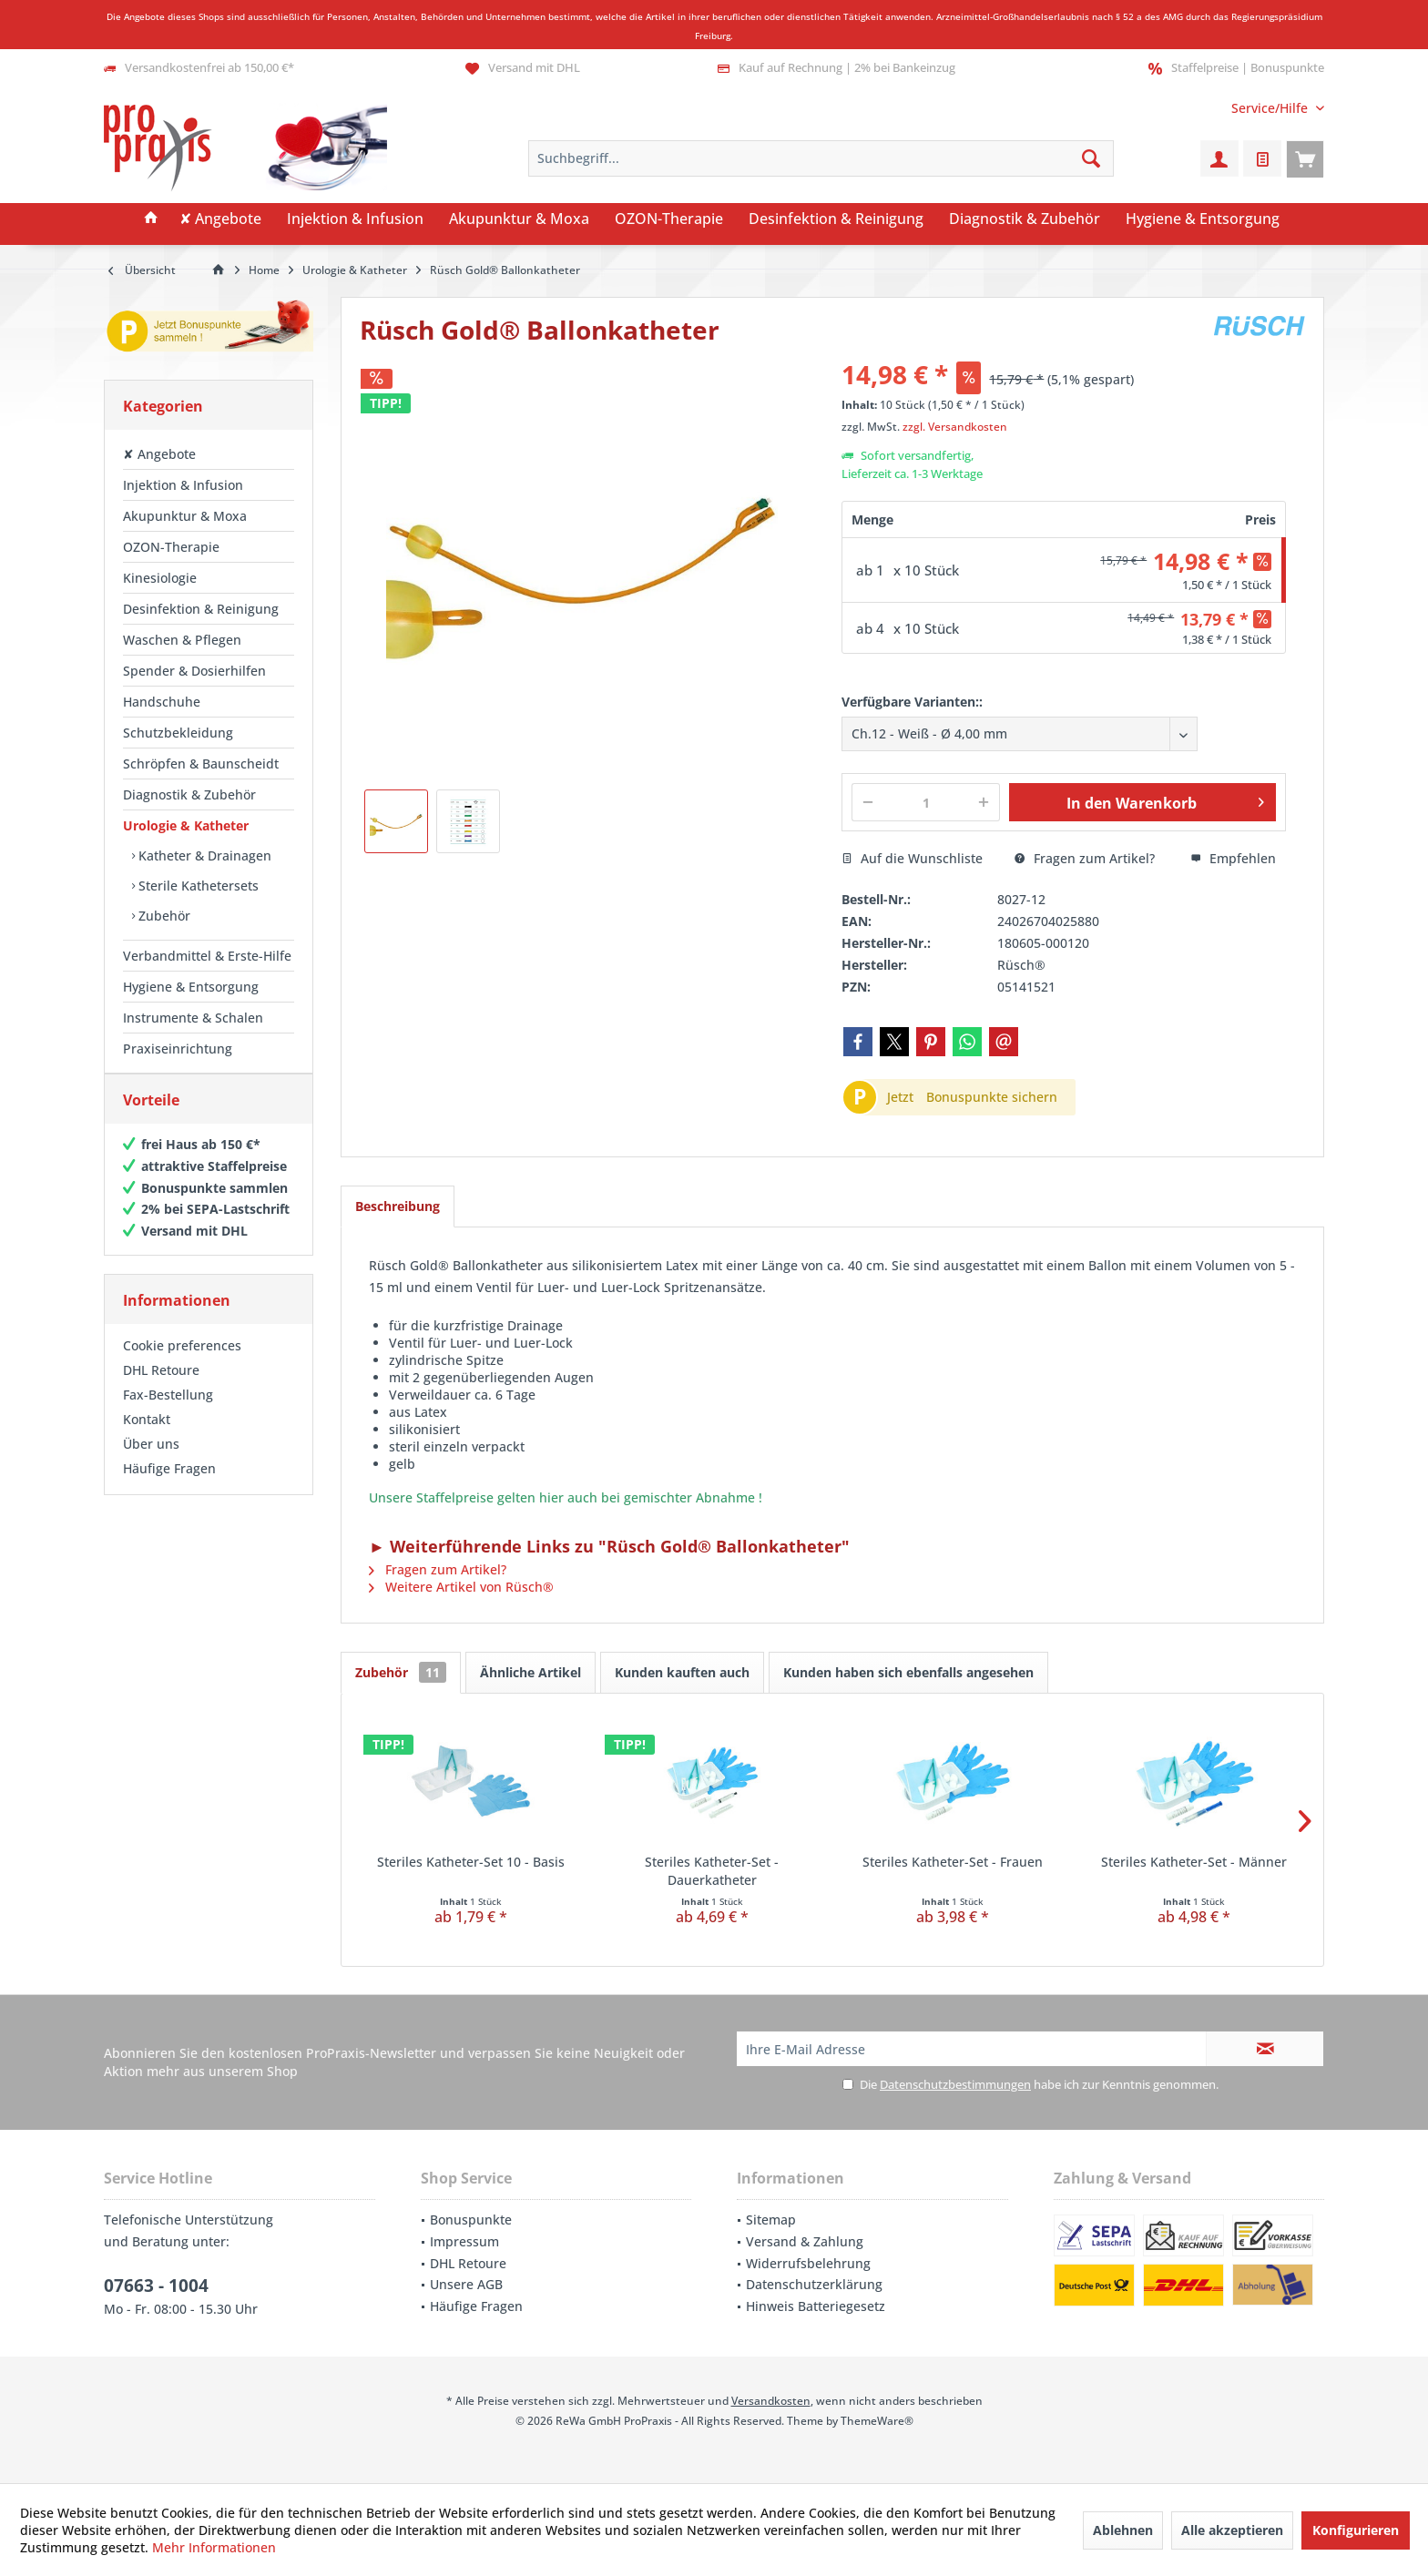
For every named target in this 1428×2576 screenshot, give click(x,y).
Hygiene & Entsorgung (191, 986)
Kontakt (146, 1437)
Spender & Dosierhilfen (194, 670)
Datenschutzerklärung (814, 2284)
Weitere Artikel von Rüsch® (461, 1586)
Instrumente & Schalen (193, 1017)
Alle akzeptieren (1232, 2530)
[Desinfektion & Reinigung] (836, 219)
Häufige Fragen (169, 1486)
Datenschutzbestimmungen (955, 2084)
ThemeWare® (877, 2420)
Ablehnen (1123, 2530)
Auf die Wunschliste (912, 858)
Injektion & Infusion (183, 485)
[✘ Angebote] (220, 219)
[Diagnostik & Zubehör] (1024, 219)
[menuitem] (1271, 108)
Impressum (464, 2241)
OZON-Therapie (171, 546)
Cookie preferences (182, 1363)
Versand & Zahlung (804, 2241)
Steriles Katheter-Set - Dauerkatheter (712, 1871)
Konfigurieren (1355, 2530)
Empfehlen (1233, 858)
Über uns (151, 1462)
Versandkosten (771, 2400)
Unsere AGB (466, 2284)
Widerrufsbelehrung (808, 2263)
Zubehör (162, 915)
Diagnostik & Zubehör (189, 794)
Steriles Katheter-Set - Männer (1194, 1861)
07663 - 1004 (156, 2285)
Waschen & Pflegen (182, 639)
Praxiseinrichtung (177, 1048)
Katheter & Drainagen (203, 855)
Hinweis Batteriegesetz (815, 2306)
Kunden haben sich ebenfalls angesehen (908, 1672)
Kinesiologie (160, 577)
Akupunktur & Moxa (185, 515)
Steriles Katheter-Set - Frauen (952, 1861)
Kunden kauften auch (682, 1672)
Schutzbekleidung (178, 732)
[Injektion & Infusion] (355, 219)
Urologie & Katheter (186, 825)
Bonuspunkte (471, 2219)
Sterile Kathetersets (197, 885)
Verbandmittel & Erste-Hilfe (207, 955)
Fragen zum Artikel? (1085, 858)
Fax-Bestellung (168, 1412)
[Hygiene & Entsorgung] (1202, 219)
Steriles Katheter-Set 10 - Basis (471, 1861)
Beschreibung (397, 1206)
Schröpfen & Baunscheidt (201, 763)
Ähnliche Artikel (530, 1672)
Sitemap (771, 2219)
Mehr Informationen (214, 2547)
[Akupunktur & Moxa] (519, 219)
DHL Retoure (161, 1388)
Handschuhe (161, 701)
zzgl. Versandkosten (955, 426)
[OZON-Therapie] (669, 219)
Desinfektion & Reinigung (201, 608)
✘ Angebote (159, 454)
